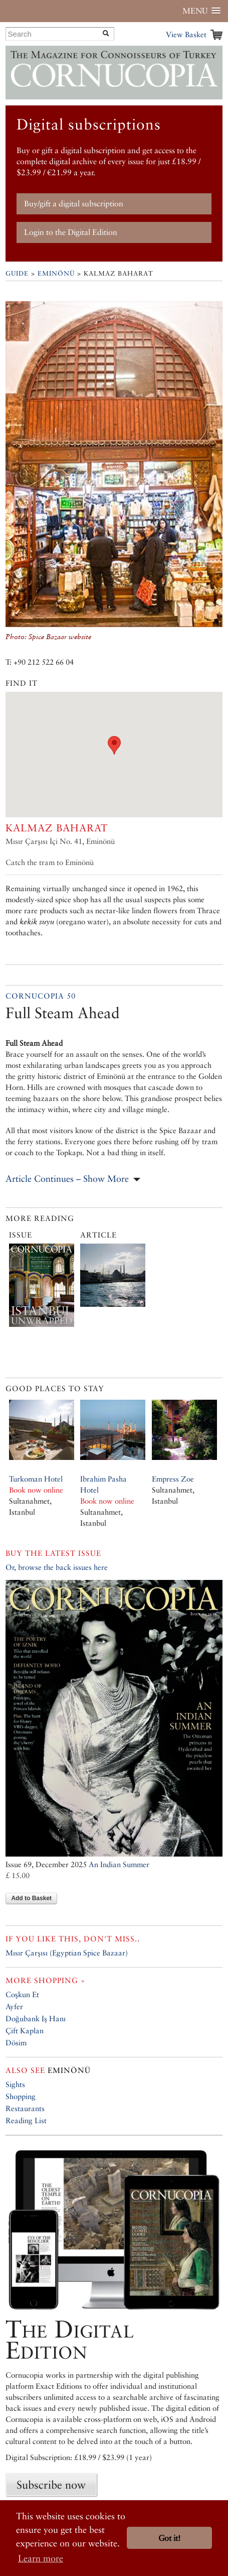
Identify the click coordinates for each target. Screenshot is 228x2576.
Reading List (26, 2120)
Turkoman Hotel (36, 1479)
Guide (17, 273)
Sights (15, 2084)
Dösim (16, 2042)
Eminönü (56, 273)
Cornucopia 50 (41, 996)
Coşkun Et (22, 1994)
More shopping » (45, 1980)
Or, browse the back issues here (57, 1567)
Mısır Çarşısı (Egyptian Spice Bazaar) (67, 1952)
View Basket (186, 34)
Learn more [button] (40, 2558)
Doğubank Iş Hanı (36, 2018)
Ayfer (14, 2006)
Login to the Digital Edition (70, 232)
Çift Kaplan (25, 2030)
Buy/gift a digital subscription (73, 203)
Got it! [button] (169, 2538)
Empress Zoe (173, 1479)
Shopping (21, 2096)
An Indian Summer (119, 1864)
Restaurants (25, 2108)
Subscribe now (51, 2484)
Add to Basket (31, 1898)
